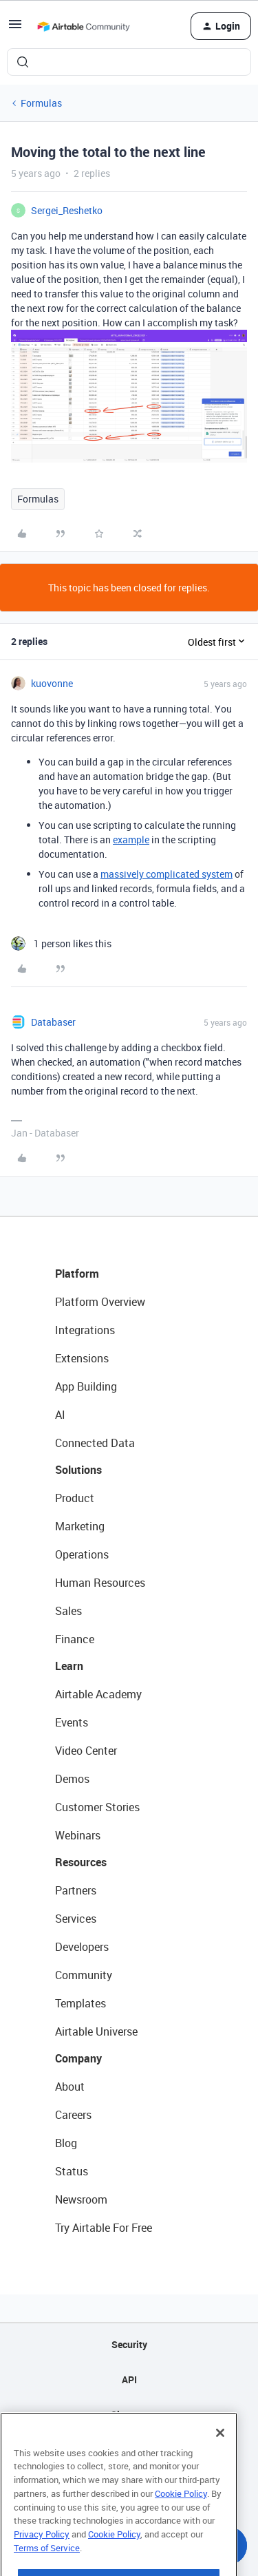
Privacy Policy (41, 2556)
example (131, 839)
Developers (82, 1946)
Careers (73, 2114)
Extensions (82, 1358)
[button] (15, 28)
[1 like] (61, 943)
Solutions (78, 1469)
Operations (82, 1554)
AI (60, 1414)
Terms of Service (47, 2570)
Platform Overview (100, 1301)
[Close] (220, 2455)
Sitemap (129, 2414)
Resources (81, 1862)
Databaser (53, 1021)
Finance (74, 1639)
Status (71, 2171)
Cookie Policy (181, 2515)
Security (129, 2344)
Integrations (85, 1330)
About (70, 2086)
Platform (77, 1273)
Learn (69, 1666)
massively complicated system (166, 873)
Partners (75, 1890)
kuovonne (52, 683)
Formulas (41, 102)
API (129, 2379)
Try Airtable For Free (103, 2227)
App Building (86, 1386)
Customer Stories (97, 1807)
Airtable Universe (96, 2031)
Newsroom (81, 2199)
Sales (68, 1610)
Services (75, 1918)
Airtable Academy (98, 1694)
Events (71, 1722)
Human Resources (100, 1582)
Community (83, 1975)
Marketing (80, 1526)
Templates (80, 2003)
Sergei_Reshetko (67, 210)
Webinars (77, 1835)
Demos (72, 1778)
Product (74, 1498)
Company (78, 2058)
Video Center (86, 1750)
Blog (66, 2143)
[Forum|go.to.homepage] (83, 26)
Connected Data (95, 1442)
